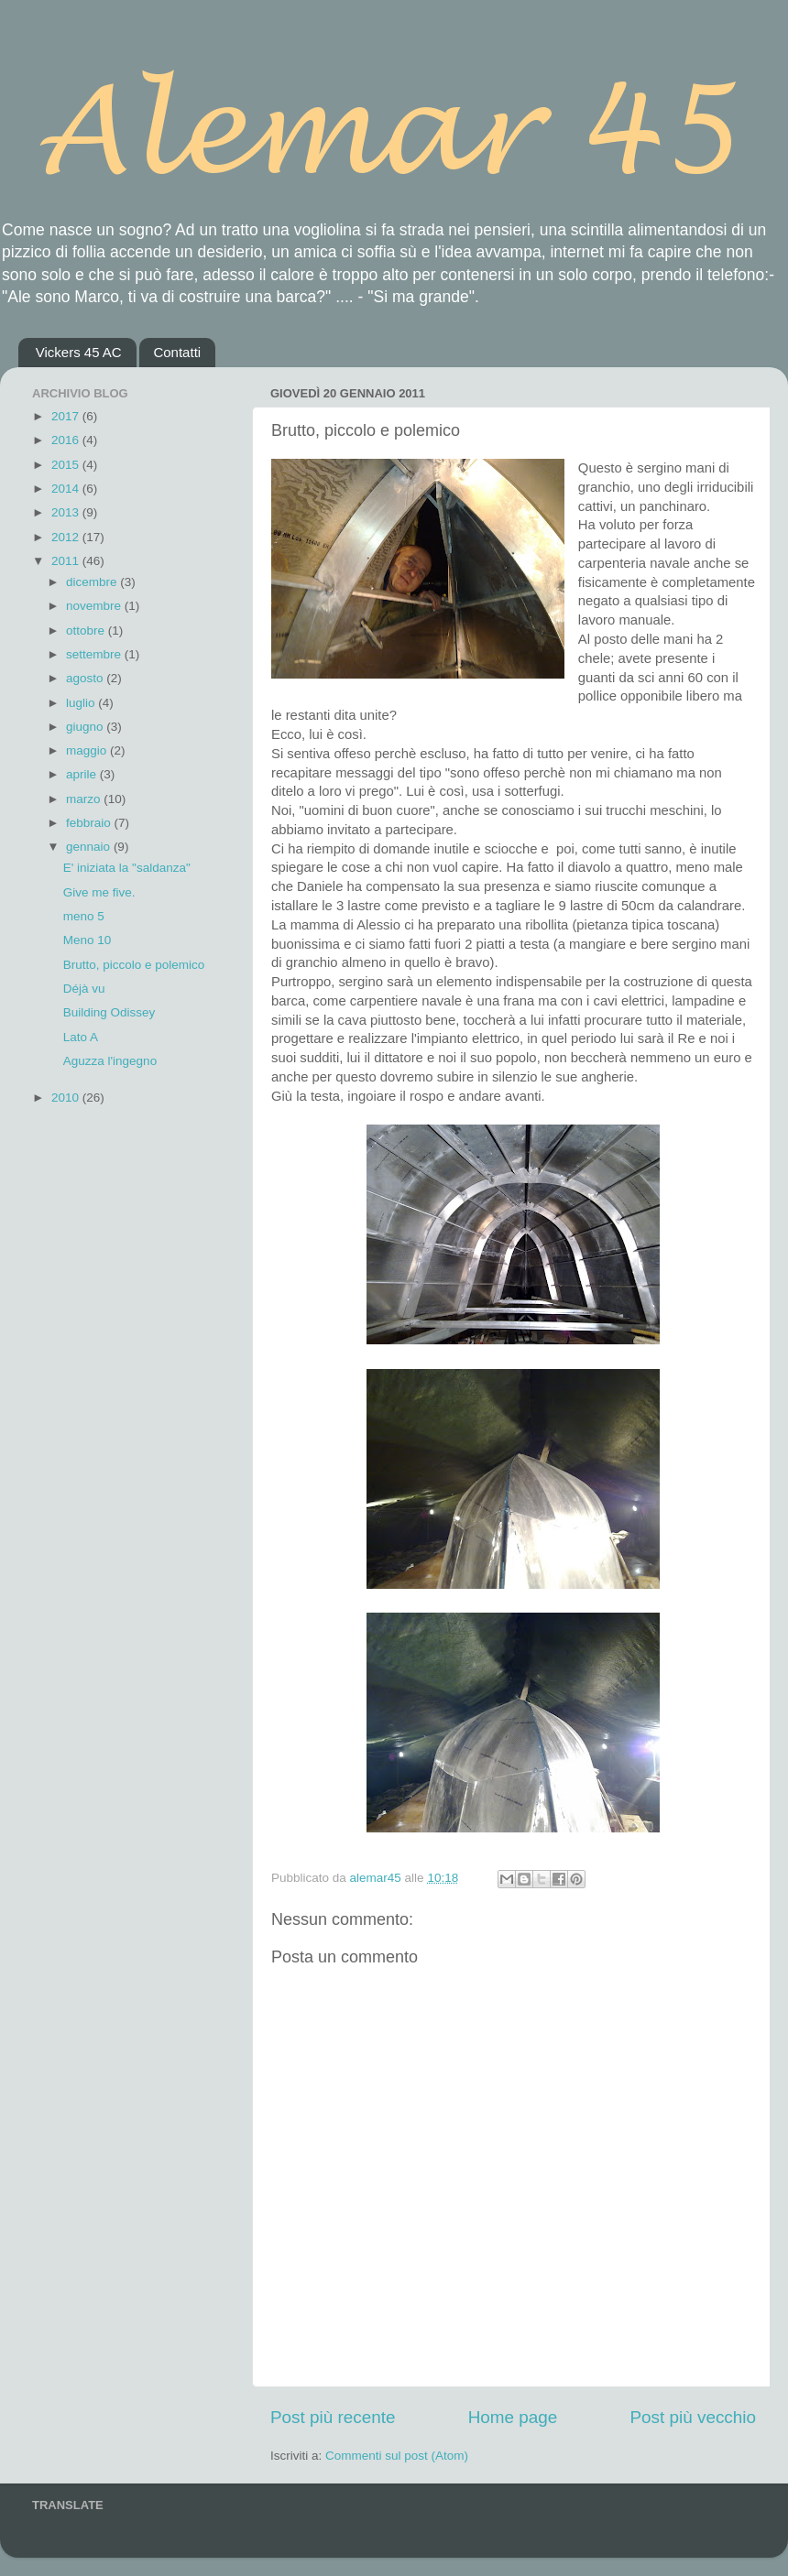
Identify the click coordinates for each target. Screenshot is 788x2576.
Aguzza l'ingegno (110, 1061)
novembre (95, 606)
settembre (95, 654)
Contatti (177, 352)
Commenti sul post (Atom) (396, 2455)
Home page (513, 2417)
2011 (66, 561)
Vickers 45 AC (79, 352)
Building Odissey (109, 1012)
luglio (82, 703)
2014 (66, 488)
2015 (66, 465)
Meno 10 (87, 940)
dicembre (93, 582)
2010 (66, 1097)
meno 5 (83, 916)
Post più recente (333, 2417)
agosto (86, 678)
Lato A (80, 1037)
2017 (66, 416)
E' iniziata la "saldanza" (127, 868)
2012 (66, 537)
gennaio (90, 846)
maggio (88, 750)
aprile (83, 774)
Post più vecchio (692, 2417)
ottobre (87, 630)
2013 (66, 512)
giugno (86, 727)
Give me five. (99, 892)
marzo (85, 799)
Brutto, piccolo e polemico (134, 965)
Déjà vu (84, 988)
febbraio (90, 823)
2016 (66, 440)
